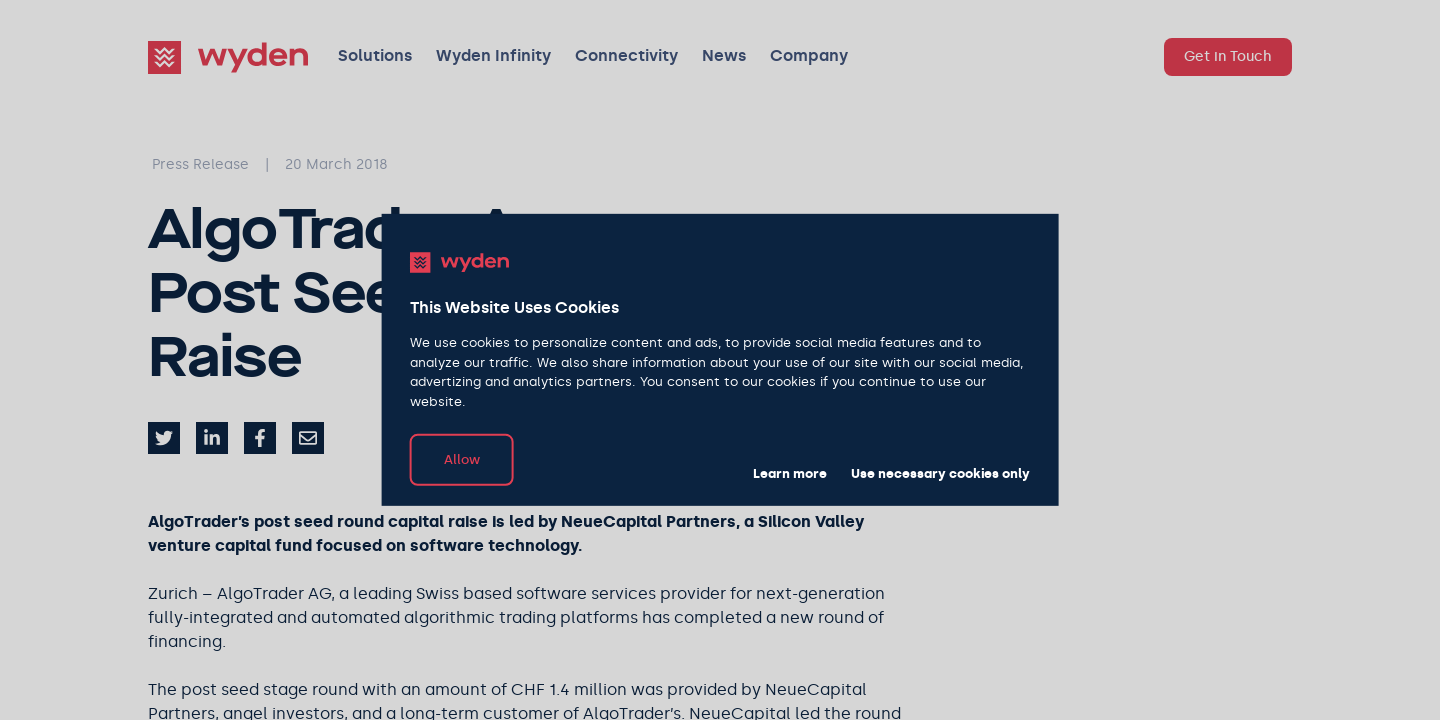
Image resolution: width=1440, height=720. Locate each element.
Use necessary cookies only (940, 473)
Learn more (790, 473)
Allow (462, 459)
